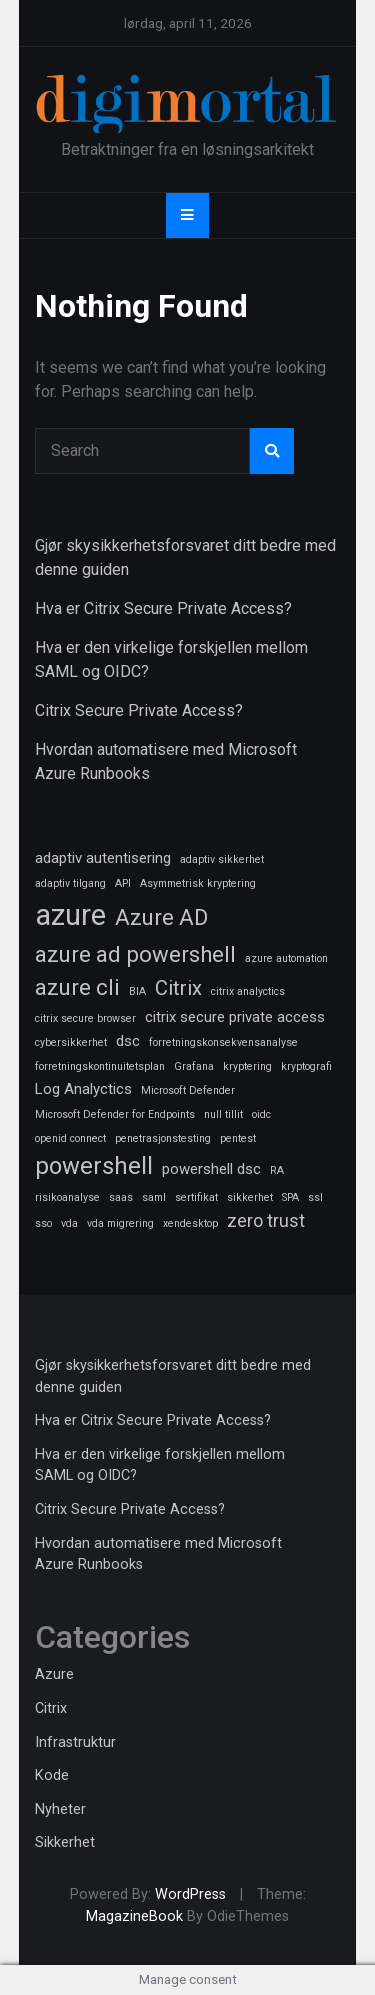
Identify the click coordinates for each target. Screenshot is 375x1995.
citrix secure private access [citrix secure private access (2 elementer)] (235, 1017)
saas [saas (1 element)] (121, 1197)
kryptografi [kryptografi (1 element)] (306, 1066)
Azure (54, 1674)
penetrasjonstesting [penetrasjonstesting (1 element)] (163, 1138)
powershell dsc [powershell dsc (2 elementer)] (211, 1169)
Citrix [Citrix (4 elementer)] (178, 988)
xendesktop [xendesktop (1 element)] (190, 1223)
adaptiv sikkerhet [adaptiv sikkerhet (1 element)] (222, 859)
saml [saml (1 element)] (154, 1197)
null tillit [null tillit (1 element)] (223, 1114)
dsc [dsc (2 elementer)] (128, 1041)
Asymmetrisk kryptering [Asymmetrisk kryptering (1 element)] (198, 883)
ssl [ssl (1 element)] (315, 1197)
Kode (52, 1775)
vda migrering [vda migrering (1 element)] (120, 1223)
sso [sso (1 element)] (43, 1223)
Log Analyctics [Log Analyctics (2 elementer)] (83, 1089)
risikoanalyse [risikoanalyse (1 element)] (67, 1197)
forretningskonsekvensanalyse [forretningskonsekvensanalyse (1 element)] (223, 1042)
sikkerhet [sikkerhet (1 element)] (250, 1197)
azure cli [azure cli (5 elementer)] (77, 987)
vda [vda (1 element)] (69, 1223)
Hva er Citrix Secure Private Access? (163, 608)
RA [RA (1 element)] (277, 1170)
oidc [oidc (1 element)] (261, 1114)
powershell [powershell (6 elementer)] (94, 1166)
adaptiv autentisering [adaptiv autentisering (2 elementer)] (103, 858)
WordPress (190, 1894)
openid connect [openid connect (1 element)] (70, 1138)
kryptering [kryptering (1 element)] (247, 1066)
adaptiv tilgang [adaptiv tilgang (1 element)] (70, 883)
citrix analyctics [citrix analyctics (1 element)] (248, 991)
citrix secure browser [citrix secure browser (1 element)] (85, 1018)
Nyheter (60, 1809)
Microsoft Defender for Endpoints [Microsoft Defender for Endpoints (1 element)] (115, 1114)
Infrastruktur (75, 1742)
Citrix (51, 1708)
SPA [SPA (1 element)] (290, 1197)
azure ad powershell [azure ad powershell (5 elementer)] (135, 954)
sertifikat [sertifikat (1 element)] (196, 1197)
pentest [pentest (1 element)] (238, 1138)
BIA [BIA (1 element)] (137, 991)
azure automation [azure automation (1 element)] (286, 958)
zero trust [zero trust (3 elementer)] (266, 1220)
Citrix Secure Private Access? (139, 710)
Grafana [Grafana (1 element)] (194, 1066)
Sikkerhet (65, 1842)
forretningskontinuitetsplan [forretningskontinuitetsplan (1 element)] (100, 1066)
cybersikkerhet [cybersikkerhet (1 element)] (71, 1042)
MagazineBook (134, 1916)
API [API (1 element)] (123, 883)
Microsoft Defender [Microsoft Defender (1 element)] (188, 1090)
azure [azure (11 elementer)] (70, 915)
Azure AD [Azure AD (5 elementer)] (161, 917)
